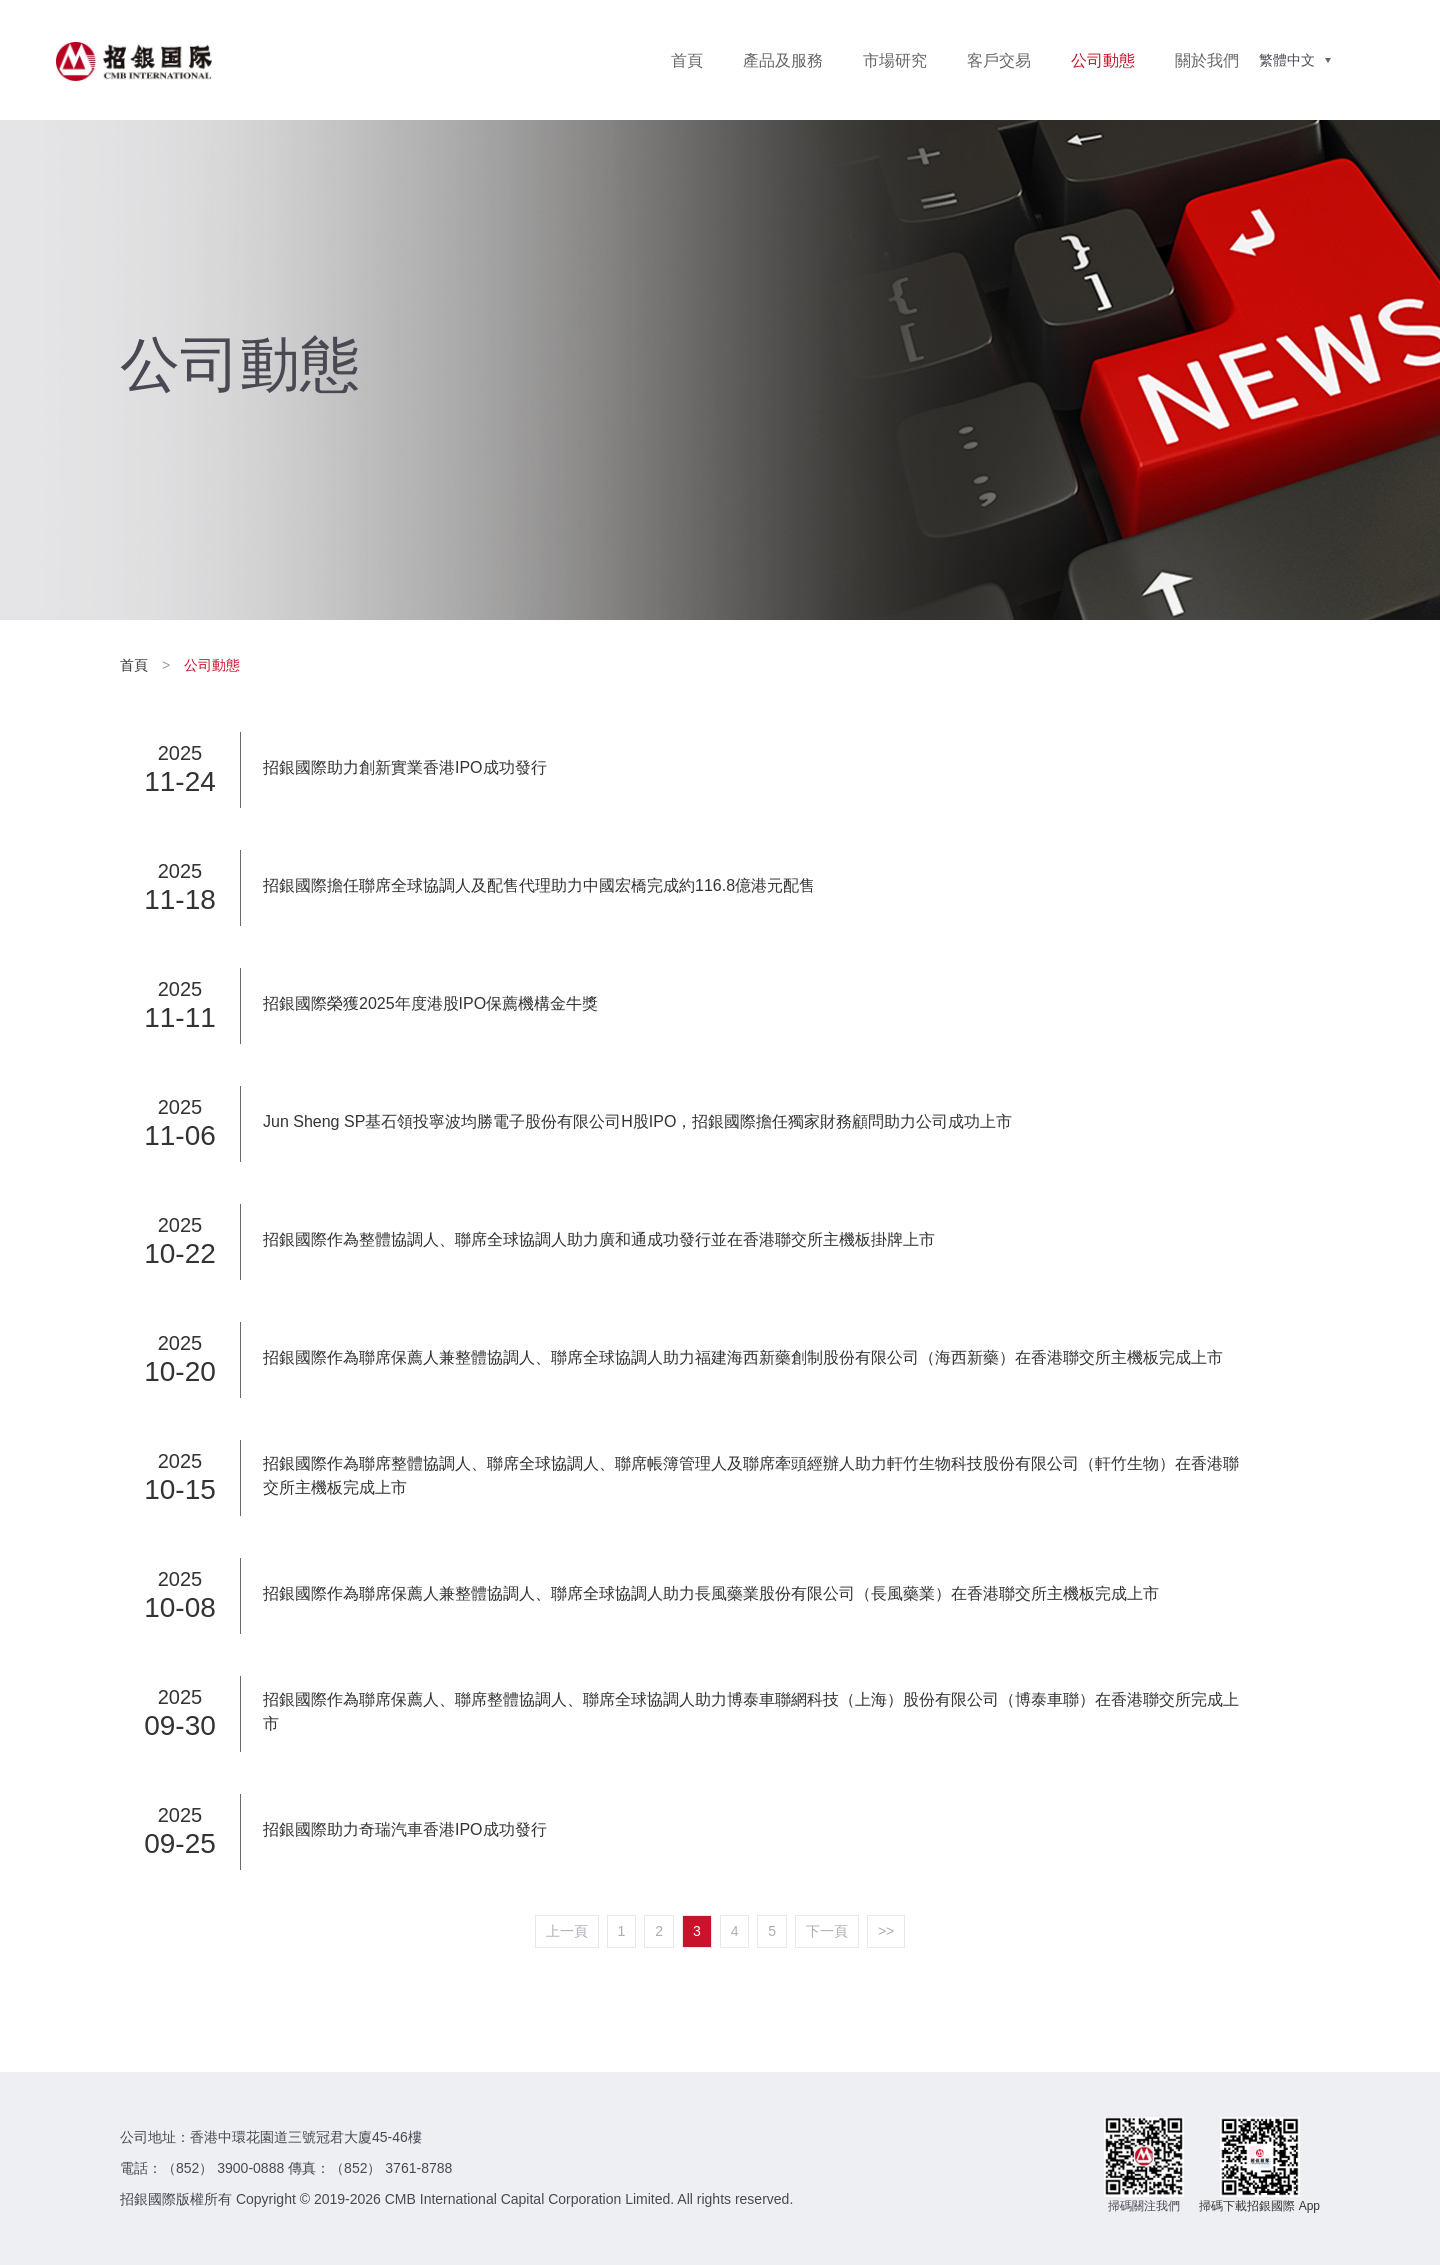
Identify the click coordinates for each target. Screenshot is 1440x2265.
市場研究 (895, 60)
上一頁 (567, 1931)
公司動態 (1103, 60)
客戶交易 (999, 60)
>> (886, 1931)
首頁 (687, 60)
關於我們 (1207, 60)
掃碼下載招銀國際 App (1259, 2206)
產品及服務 (783, 60)
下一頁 (827, 1931)
